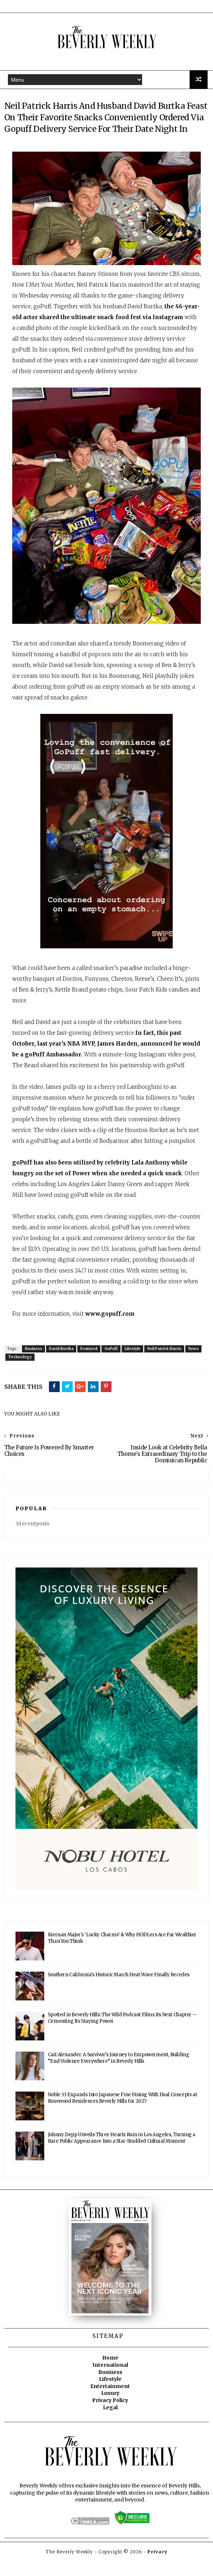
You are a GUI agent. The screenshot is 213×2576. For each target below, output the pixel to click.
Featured (89, 1365)
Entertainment (110, 2402)
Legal (110, 2423)
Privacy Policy (110, 2416)
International (110, 2381)
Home (110, 2374)
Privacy (157, 2567)
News (193, 1365)
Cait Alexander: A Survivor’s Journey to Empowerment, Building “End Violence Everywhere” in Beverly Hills (118, 2074)
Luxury (110, 2409)
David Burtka (61, 1365)
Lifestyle (132, 1365)
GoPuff (111, 1365)
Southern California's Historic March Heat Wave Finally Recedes (119, 1991)
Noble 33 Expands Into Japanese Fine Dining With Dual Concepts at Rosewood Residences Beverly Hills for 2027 (122, 2114)
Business (33, 1365)
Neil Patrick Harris (164, 1365)
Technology (20, 1373)
